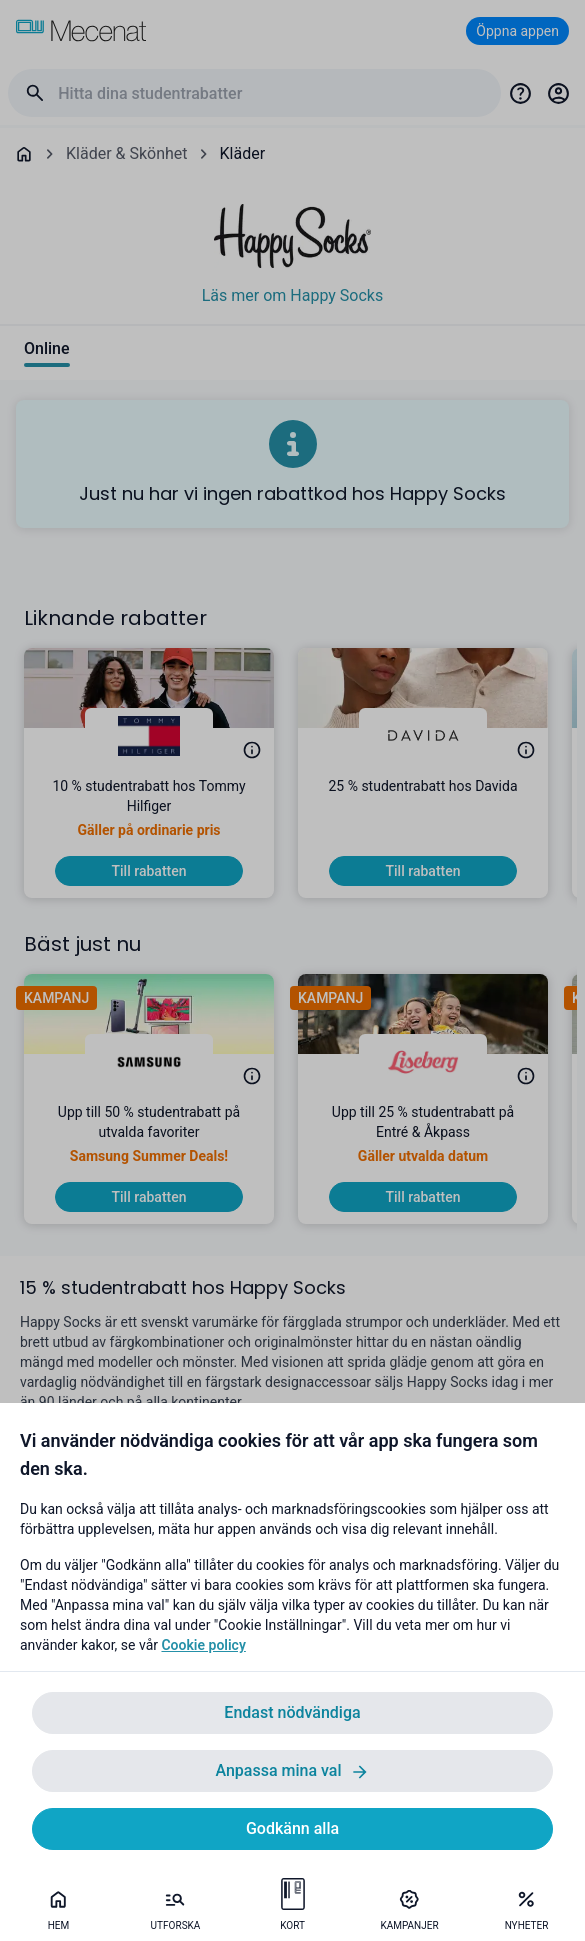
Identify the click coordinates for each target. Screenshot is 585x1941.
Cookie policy (203, 1645)
